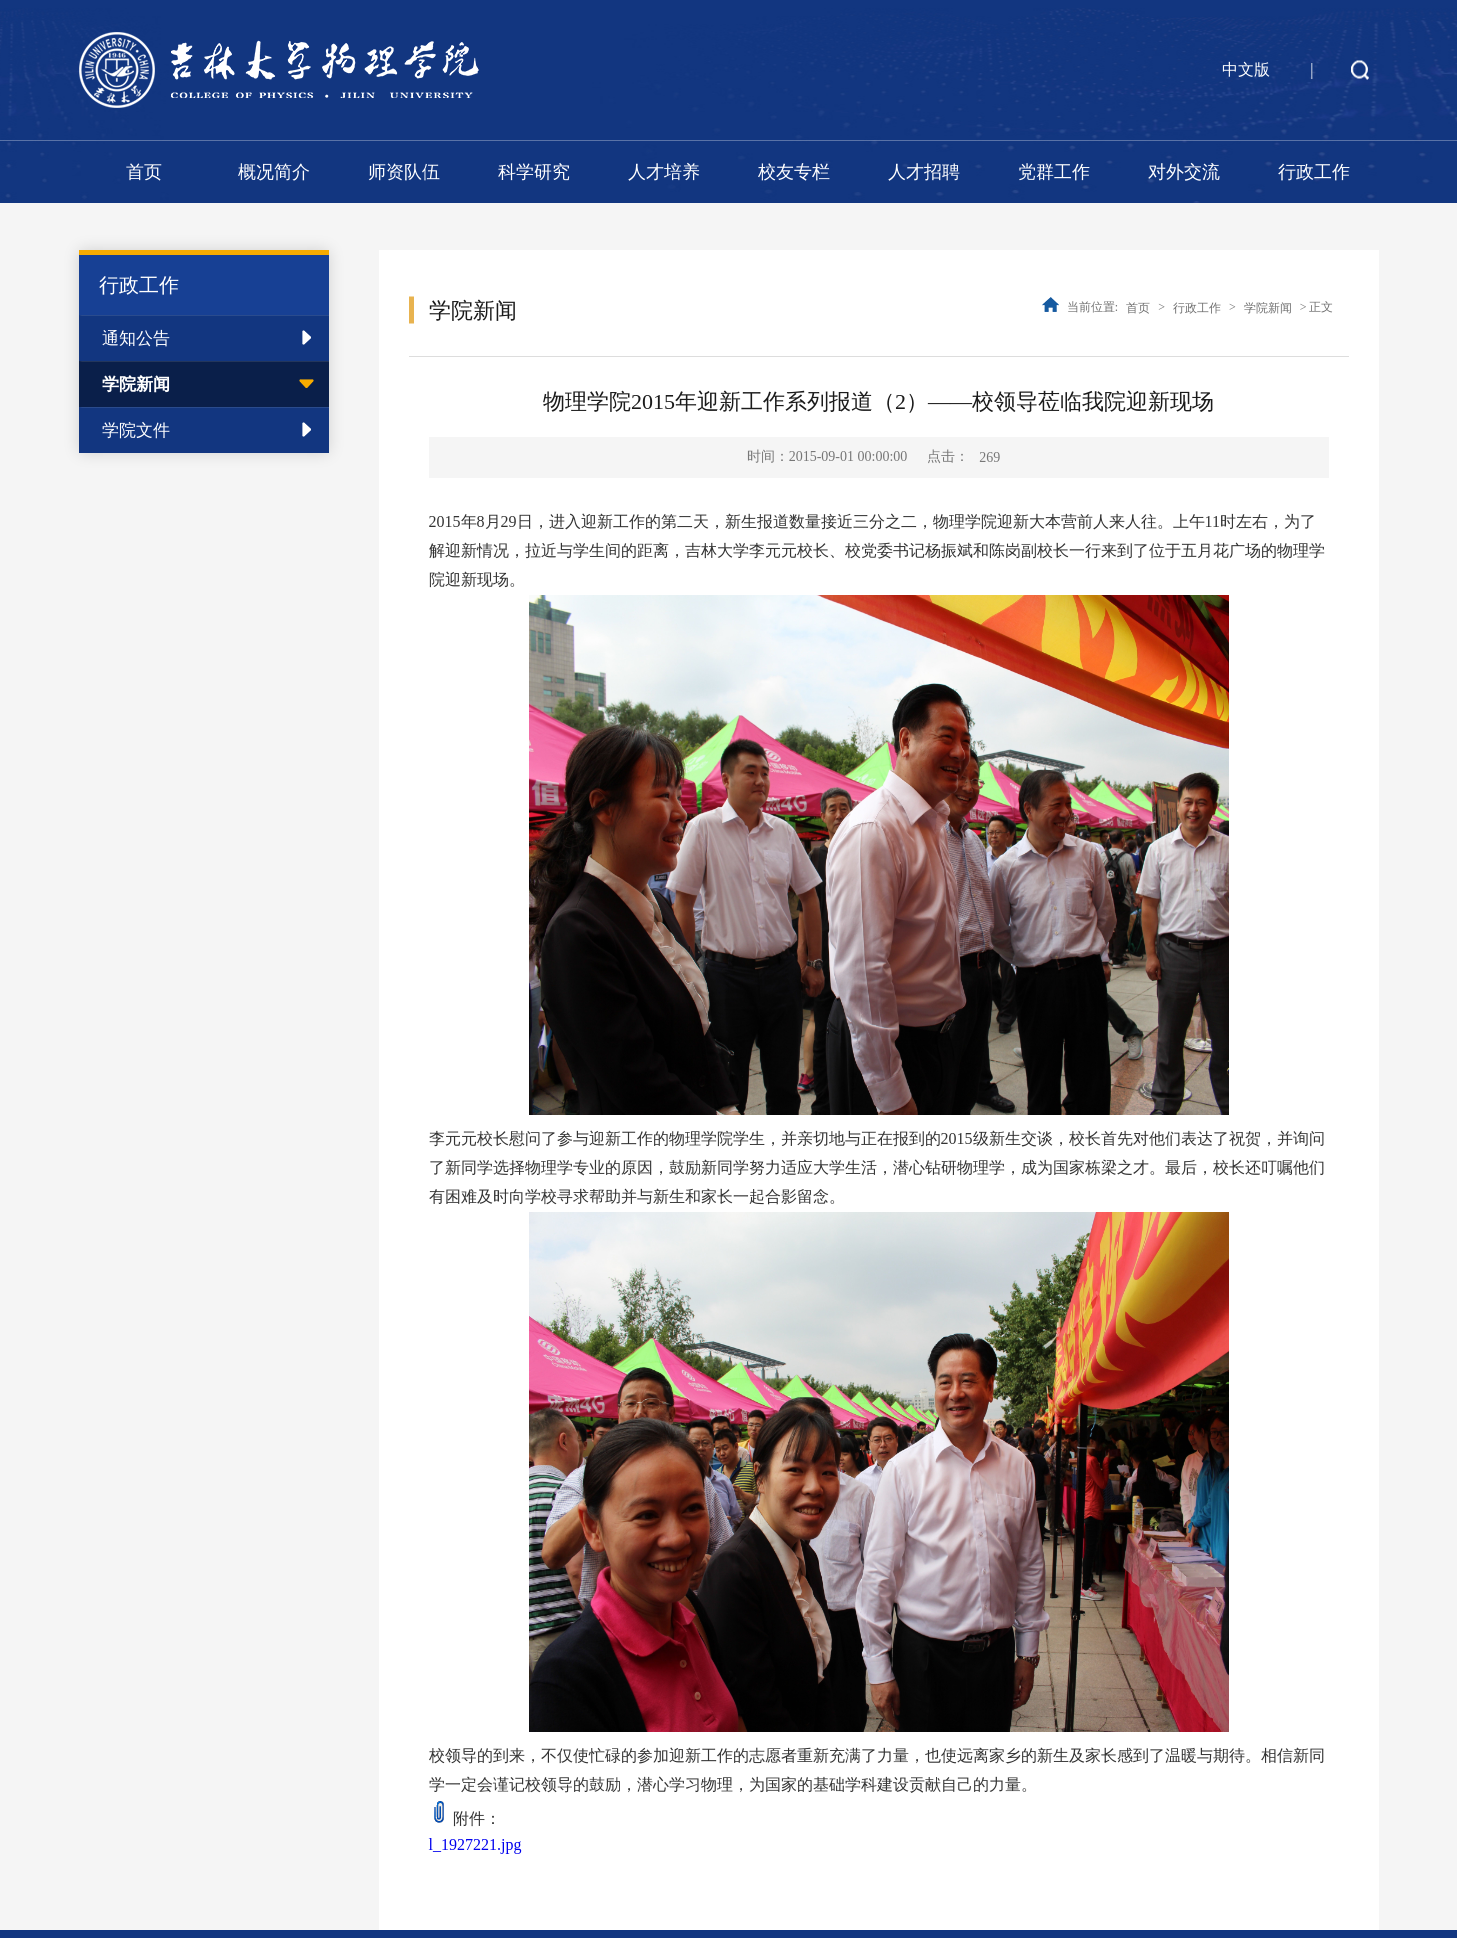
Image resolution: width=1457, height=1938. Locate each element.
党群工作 (1054, 172)
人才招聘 (924, 172)
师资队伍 (404, 172)
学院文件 (136, 430)
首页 (144, 172)
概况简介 (274, 172)
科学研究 (534, 172)
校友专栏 (794, 172)
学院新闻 (136, 384)
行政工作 (1314, 172)
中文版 (1246, 69)
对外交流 (1184, 172)
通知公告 (136, 338)
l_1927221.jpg (475, 1844)
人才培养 (664, 172)
